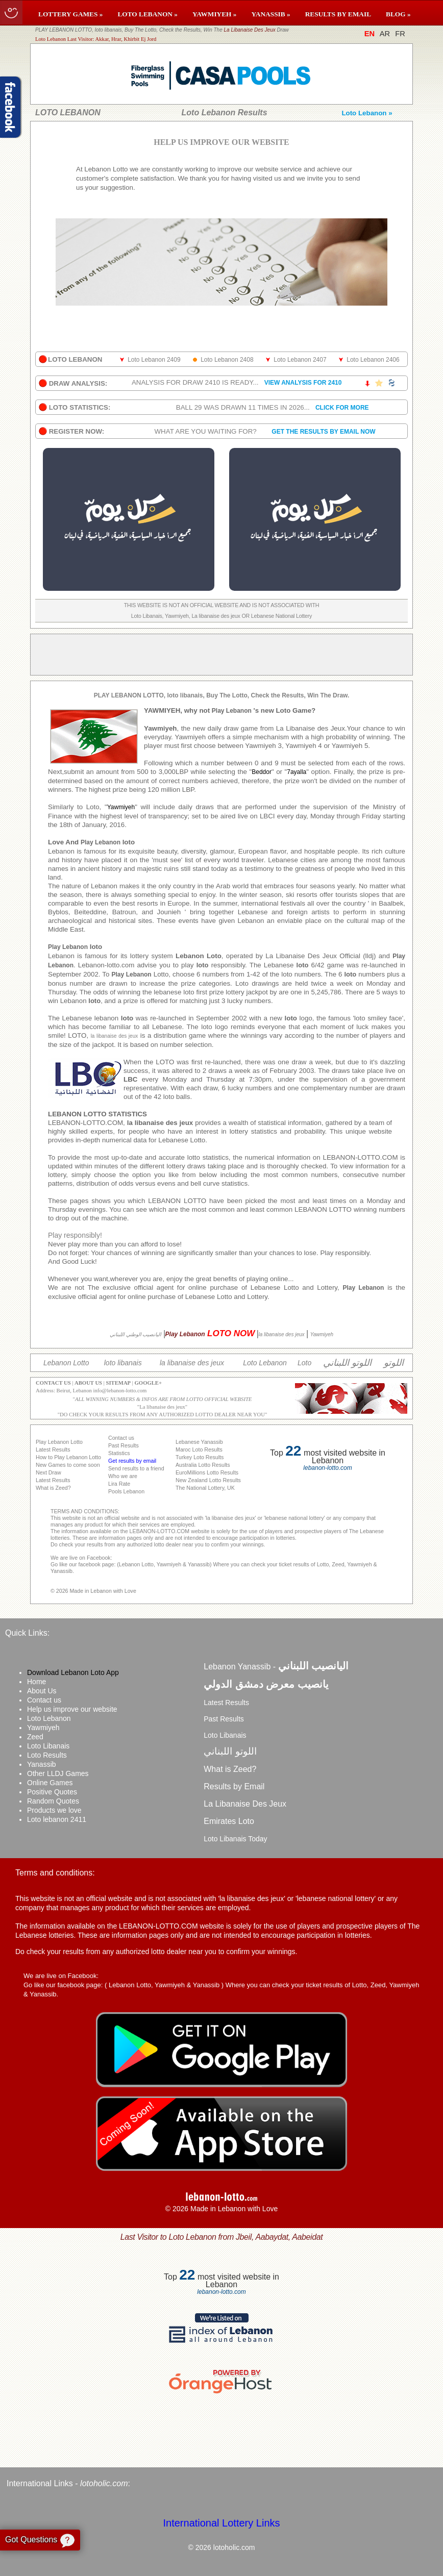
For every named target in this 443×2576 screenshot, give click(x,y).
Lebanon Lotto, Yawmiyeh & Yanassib (164, 1985)
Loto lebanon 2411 (56, 1819)
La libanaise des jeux (162, 1407)
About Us (42, 1691)
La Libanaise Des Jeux (250, 30)
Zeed (35, 1737)
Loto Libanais (48, 1746)
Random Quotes (53, 1801)
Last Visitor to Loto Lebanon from (221, 2237)
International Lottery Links (221, 2523)
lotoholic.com (104, 2483)
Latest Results (226, 1702)
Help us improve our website (72, 1709)
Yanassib (41, 1764)
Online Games (49, 1783)
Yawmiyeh (43, 1727)
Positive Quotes (52, 1792)
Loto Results (47, 1755)
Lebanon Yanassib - (276, 1666)
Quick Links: (27, 1633)
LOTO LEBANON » (147, 14)
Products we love (54, 1810)
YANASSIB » (270, 14)
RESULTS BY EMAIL (338, 14)
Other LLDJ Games (58, 1773)
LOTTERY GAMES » (70, 14)
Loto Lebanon (49, 1718)
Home (36, 1682)
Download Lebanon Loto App (73, 1672)
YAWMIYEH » (214, 14)
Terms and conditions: (55, 1872)
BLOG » (398, 14)
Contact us (44, 1700)
